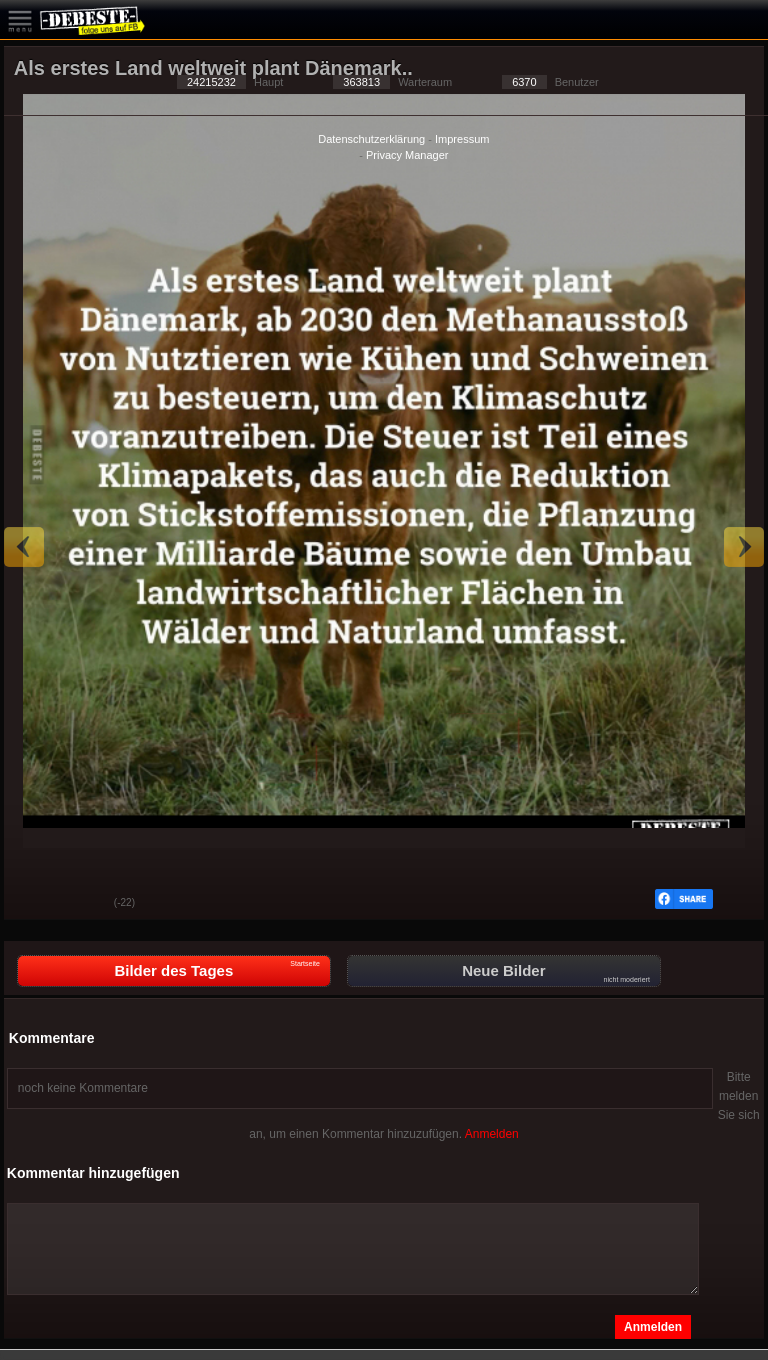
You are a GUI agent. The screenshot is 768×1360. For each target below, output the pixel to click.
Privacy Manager (407, 155)
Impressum (462, 139)
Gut (34, 904)
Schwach (84, 904)
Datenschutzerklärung (371, 139)
